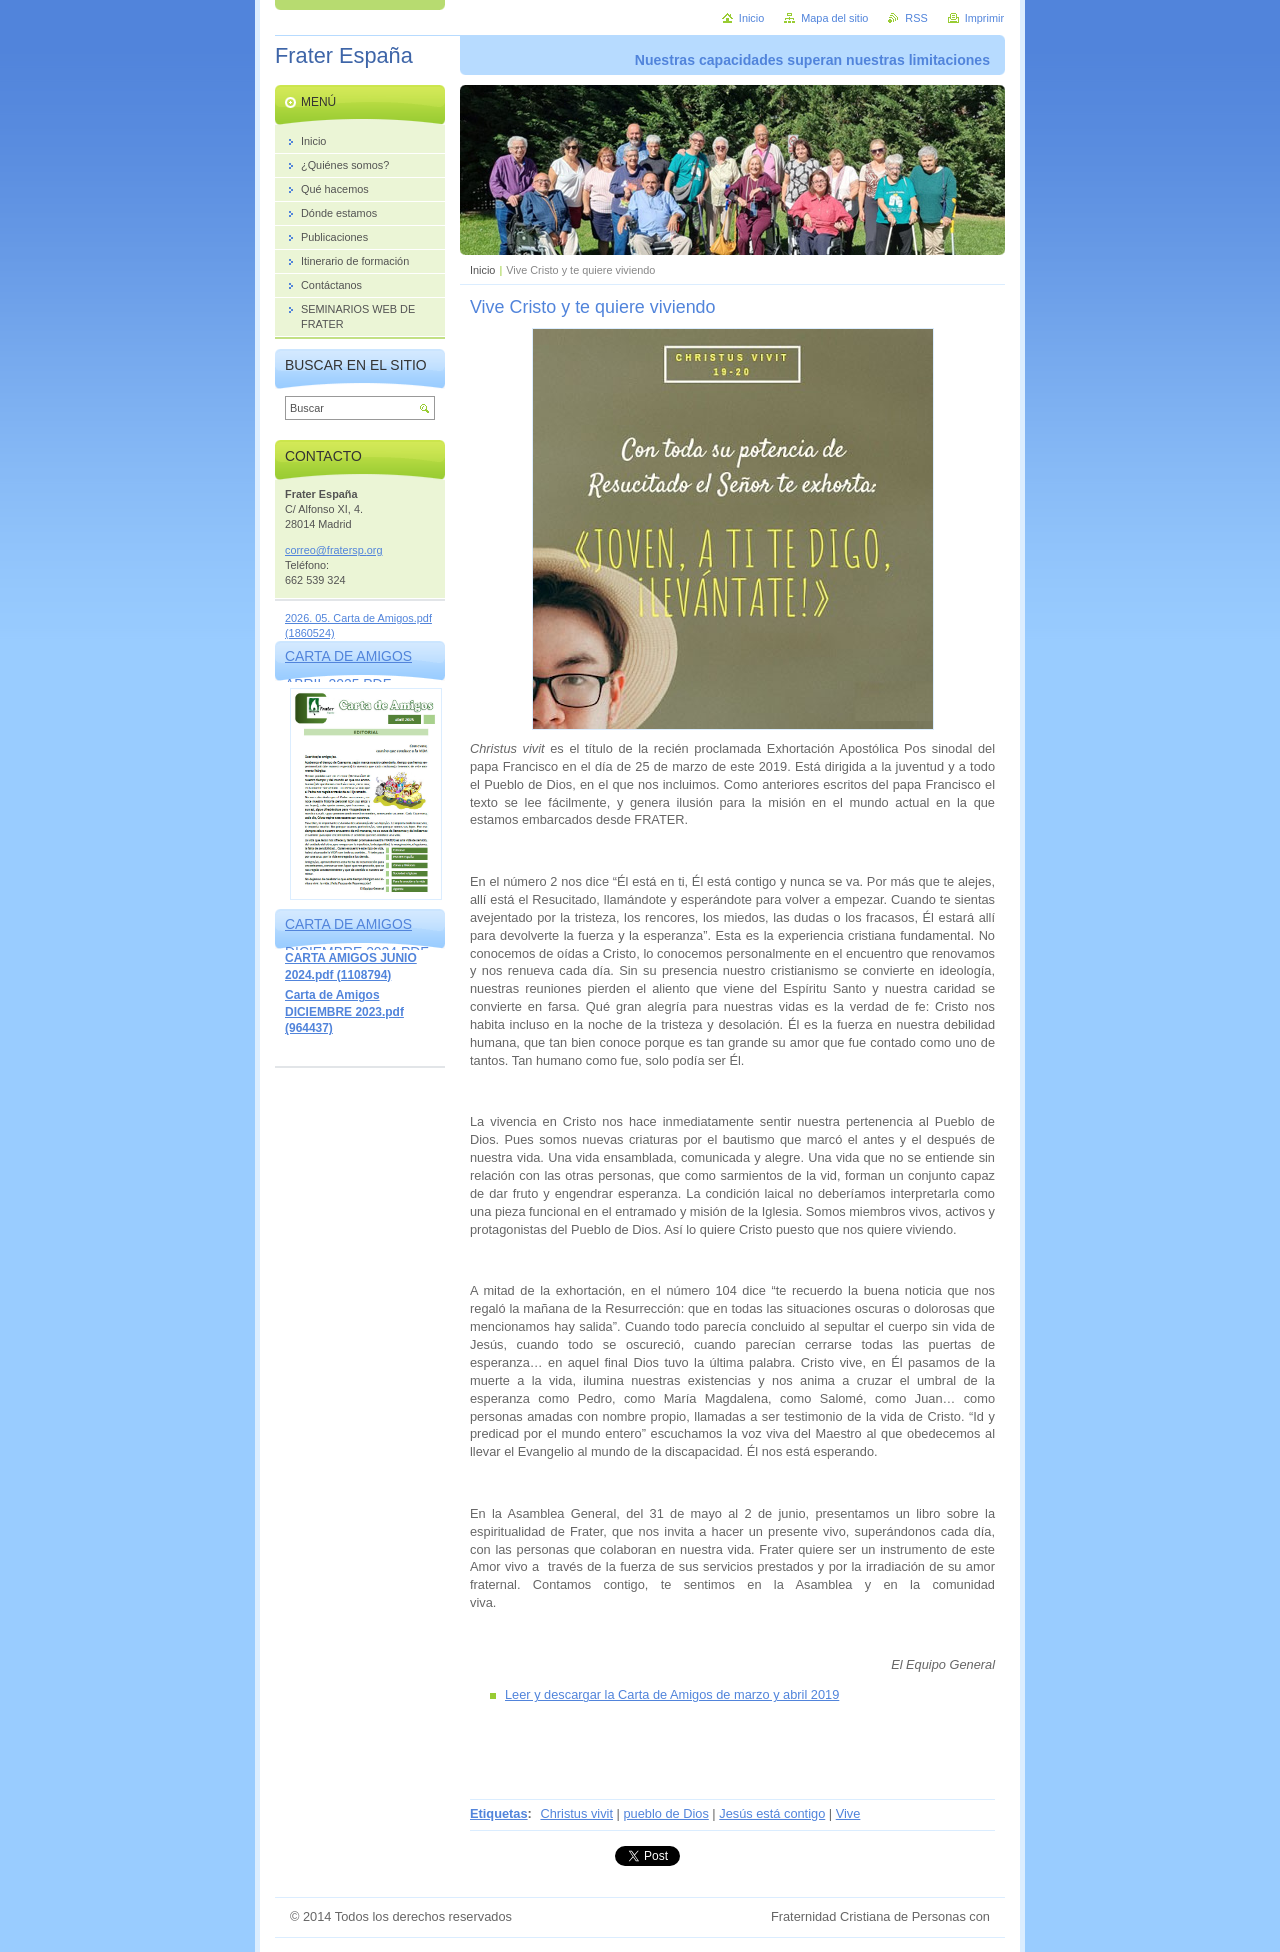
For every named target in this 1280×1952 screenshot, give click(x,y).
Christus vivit (576, 1813)
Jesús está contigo (772, 1813)
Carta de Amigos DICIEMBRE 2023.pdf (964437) (344, 1011)
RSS (916, 18)
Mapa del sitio (834, 18)
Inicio (482, 270)
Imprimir (984, 18)
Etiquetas (499, 1813)
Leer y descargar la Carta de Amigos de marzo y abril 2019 (672, 1694)
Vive (848, 1813)
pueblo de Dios (665, 1813)
